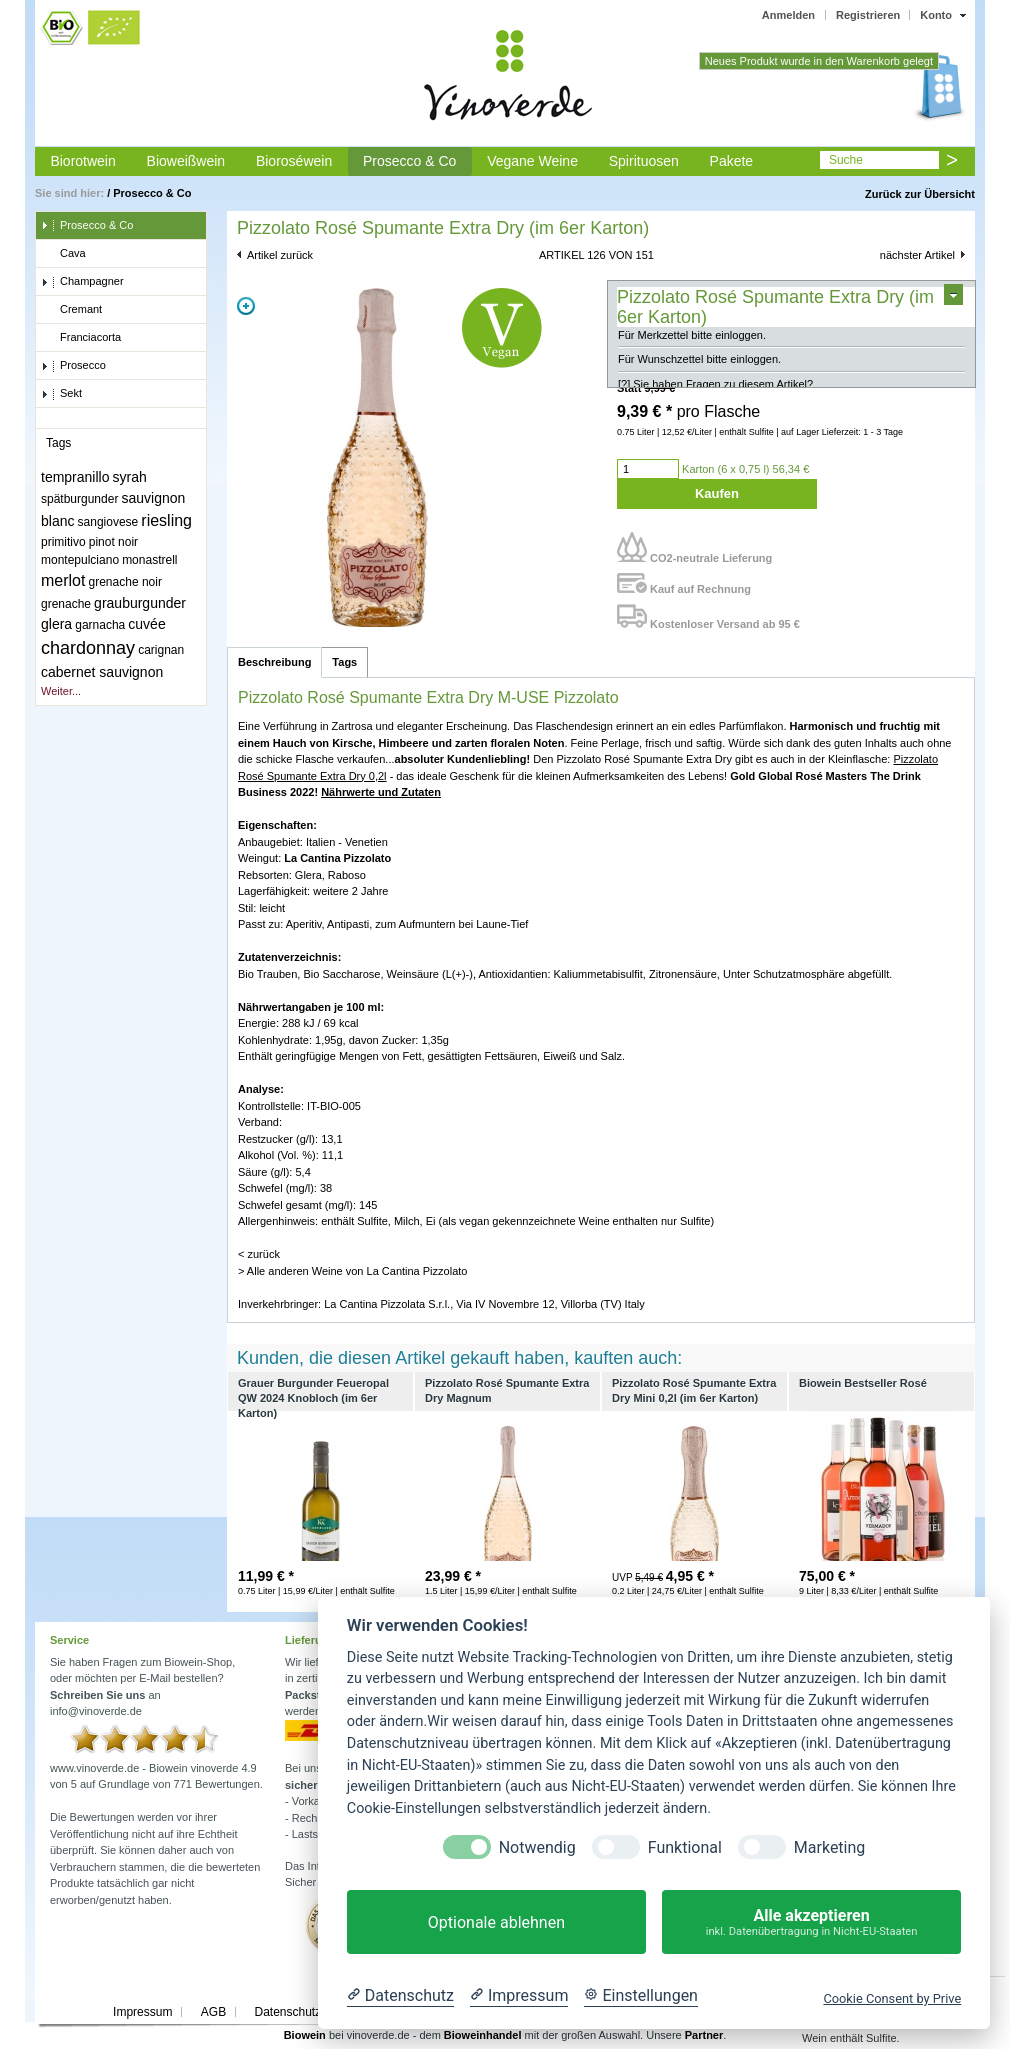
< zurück (259, 1254)
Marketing (829, 1847)
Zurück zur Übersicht (920, 194)
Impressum (142, 2012)
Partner (704, 2035)
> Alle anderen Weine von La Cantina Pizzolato (352, 1271)
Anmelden (788, 15)
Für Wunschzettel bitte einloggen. (699, 369)
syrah (130, 477)
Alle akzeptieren (811, 1922)
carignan (161, 650)
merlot (63, 580)
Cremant (71, 310)
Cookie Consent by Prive (892, 1998)
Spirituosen (644, 161)
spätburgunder (79, 499)
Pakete (732, 161)
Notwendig (537, 1847)
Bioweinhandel (483, 2035)
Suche (846, 160)
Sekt (61, 394)
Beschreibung (274, 662)
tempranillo (75, 477)
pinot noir (113, 542)
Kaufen (717, 493)
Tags (344, 662)
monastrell (149, 560)
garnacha (100, 625)
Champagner (82, 282)
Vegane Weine (532, 161)
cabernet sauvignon (102, 672)
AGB (213, 2012)
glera (56, 624)
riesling (166, 520)
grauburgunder (140, 603)
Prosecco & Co (409, 161)
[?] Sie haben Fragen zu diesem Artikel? (715, 393)
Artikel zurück (280, 255)
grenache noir (125, 582)
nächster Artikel (917, 255)
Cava (63, 254)
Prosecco (73, 366)
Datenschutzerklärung (312, 2012)
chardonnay (88, 648)
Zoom (246, 306)
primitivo (63, 542)
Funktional (685, 1847)
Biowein (305, 2035)
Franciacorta (81, 338)
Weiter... (61, 691)
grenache (66, 604)
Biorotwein (82, 161)
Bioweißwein (186, 161)
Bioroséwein (294, 161)
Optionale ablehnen (496, 1922)
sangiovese (108, 522)
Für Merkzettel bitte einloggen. (692, 344)
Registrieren (868, 15)
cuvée (146, 624)
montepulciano (80, 560)
